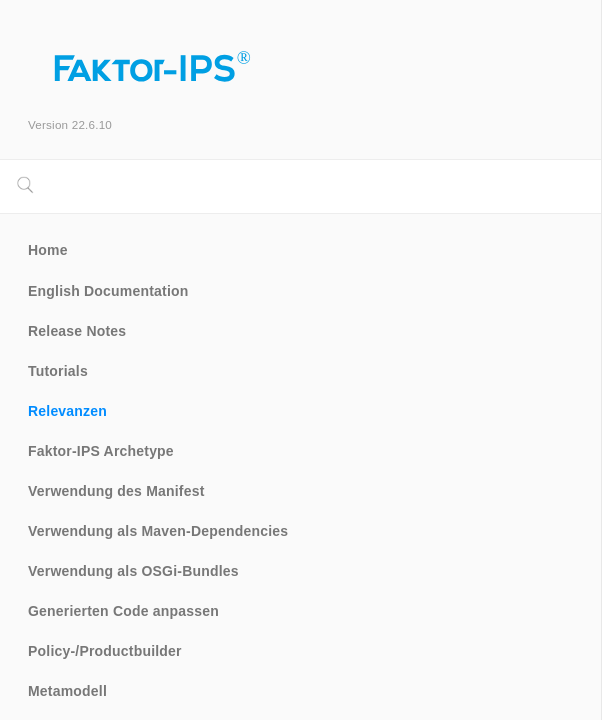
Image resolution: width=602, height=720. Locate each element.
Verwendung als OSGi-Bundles (133, 571)
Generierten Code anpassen (123, 611)
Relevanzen (67, 411)
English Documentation (108, 291)
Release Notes (77, 331)
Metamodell (67, 691)
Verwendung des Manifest (116, 491)
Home (48, 250)
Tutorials (58, 371)
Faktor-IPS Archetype (101, 451)
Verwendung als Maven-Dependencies (158, 531)
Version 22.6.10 (70, 124)
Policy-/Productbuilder (105, 651)
